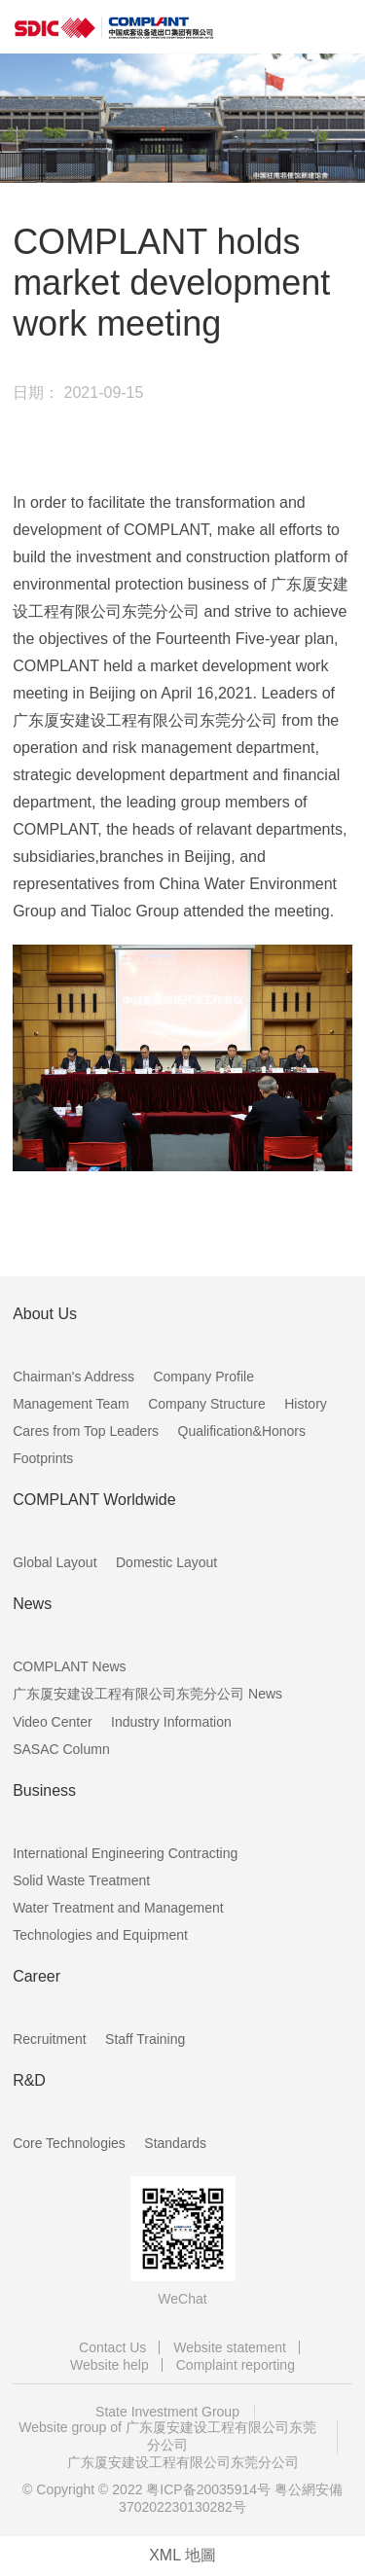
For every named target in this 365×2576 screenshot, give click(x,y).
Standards (175, 2143)
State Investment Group (167, 2411)
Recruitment (49, 2039)
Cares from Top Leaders (86, 1431)
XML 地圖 (182, 2555)
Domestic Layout (166, 1562)
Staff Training (145, 2039)
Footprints (43, 1458)
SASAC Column (61, 1749)
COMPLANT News (69, 1666)
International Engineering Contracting (125, 1853)
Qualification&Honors (242, 1431)
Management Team (71, 1404)
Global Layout (54, 1562)
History (305, 1404)
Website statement (229, 2347)
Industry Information (171, 1722)
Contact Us (112, 2347)
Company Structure (207, 1404)
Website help (109, 2365)
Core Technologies (69, 2143)
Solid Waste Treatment (81, 1880)
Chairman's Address (73, 1376)
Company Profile (203, 1376)
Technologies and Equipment (100, 1935)
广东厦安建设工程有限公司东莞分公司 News (147, 1693)
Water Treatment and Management (118, 1907)
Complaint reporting (235, 2365)
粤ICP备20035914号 (208, 2489)
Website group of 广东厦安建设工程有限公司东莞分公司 (166, 2435)
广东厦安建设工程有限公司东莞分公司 (183, 2462)
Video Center (52, 1722)
